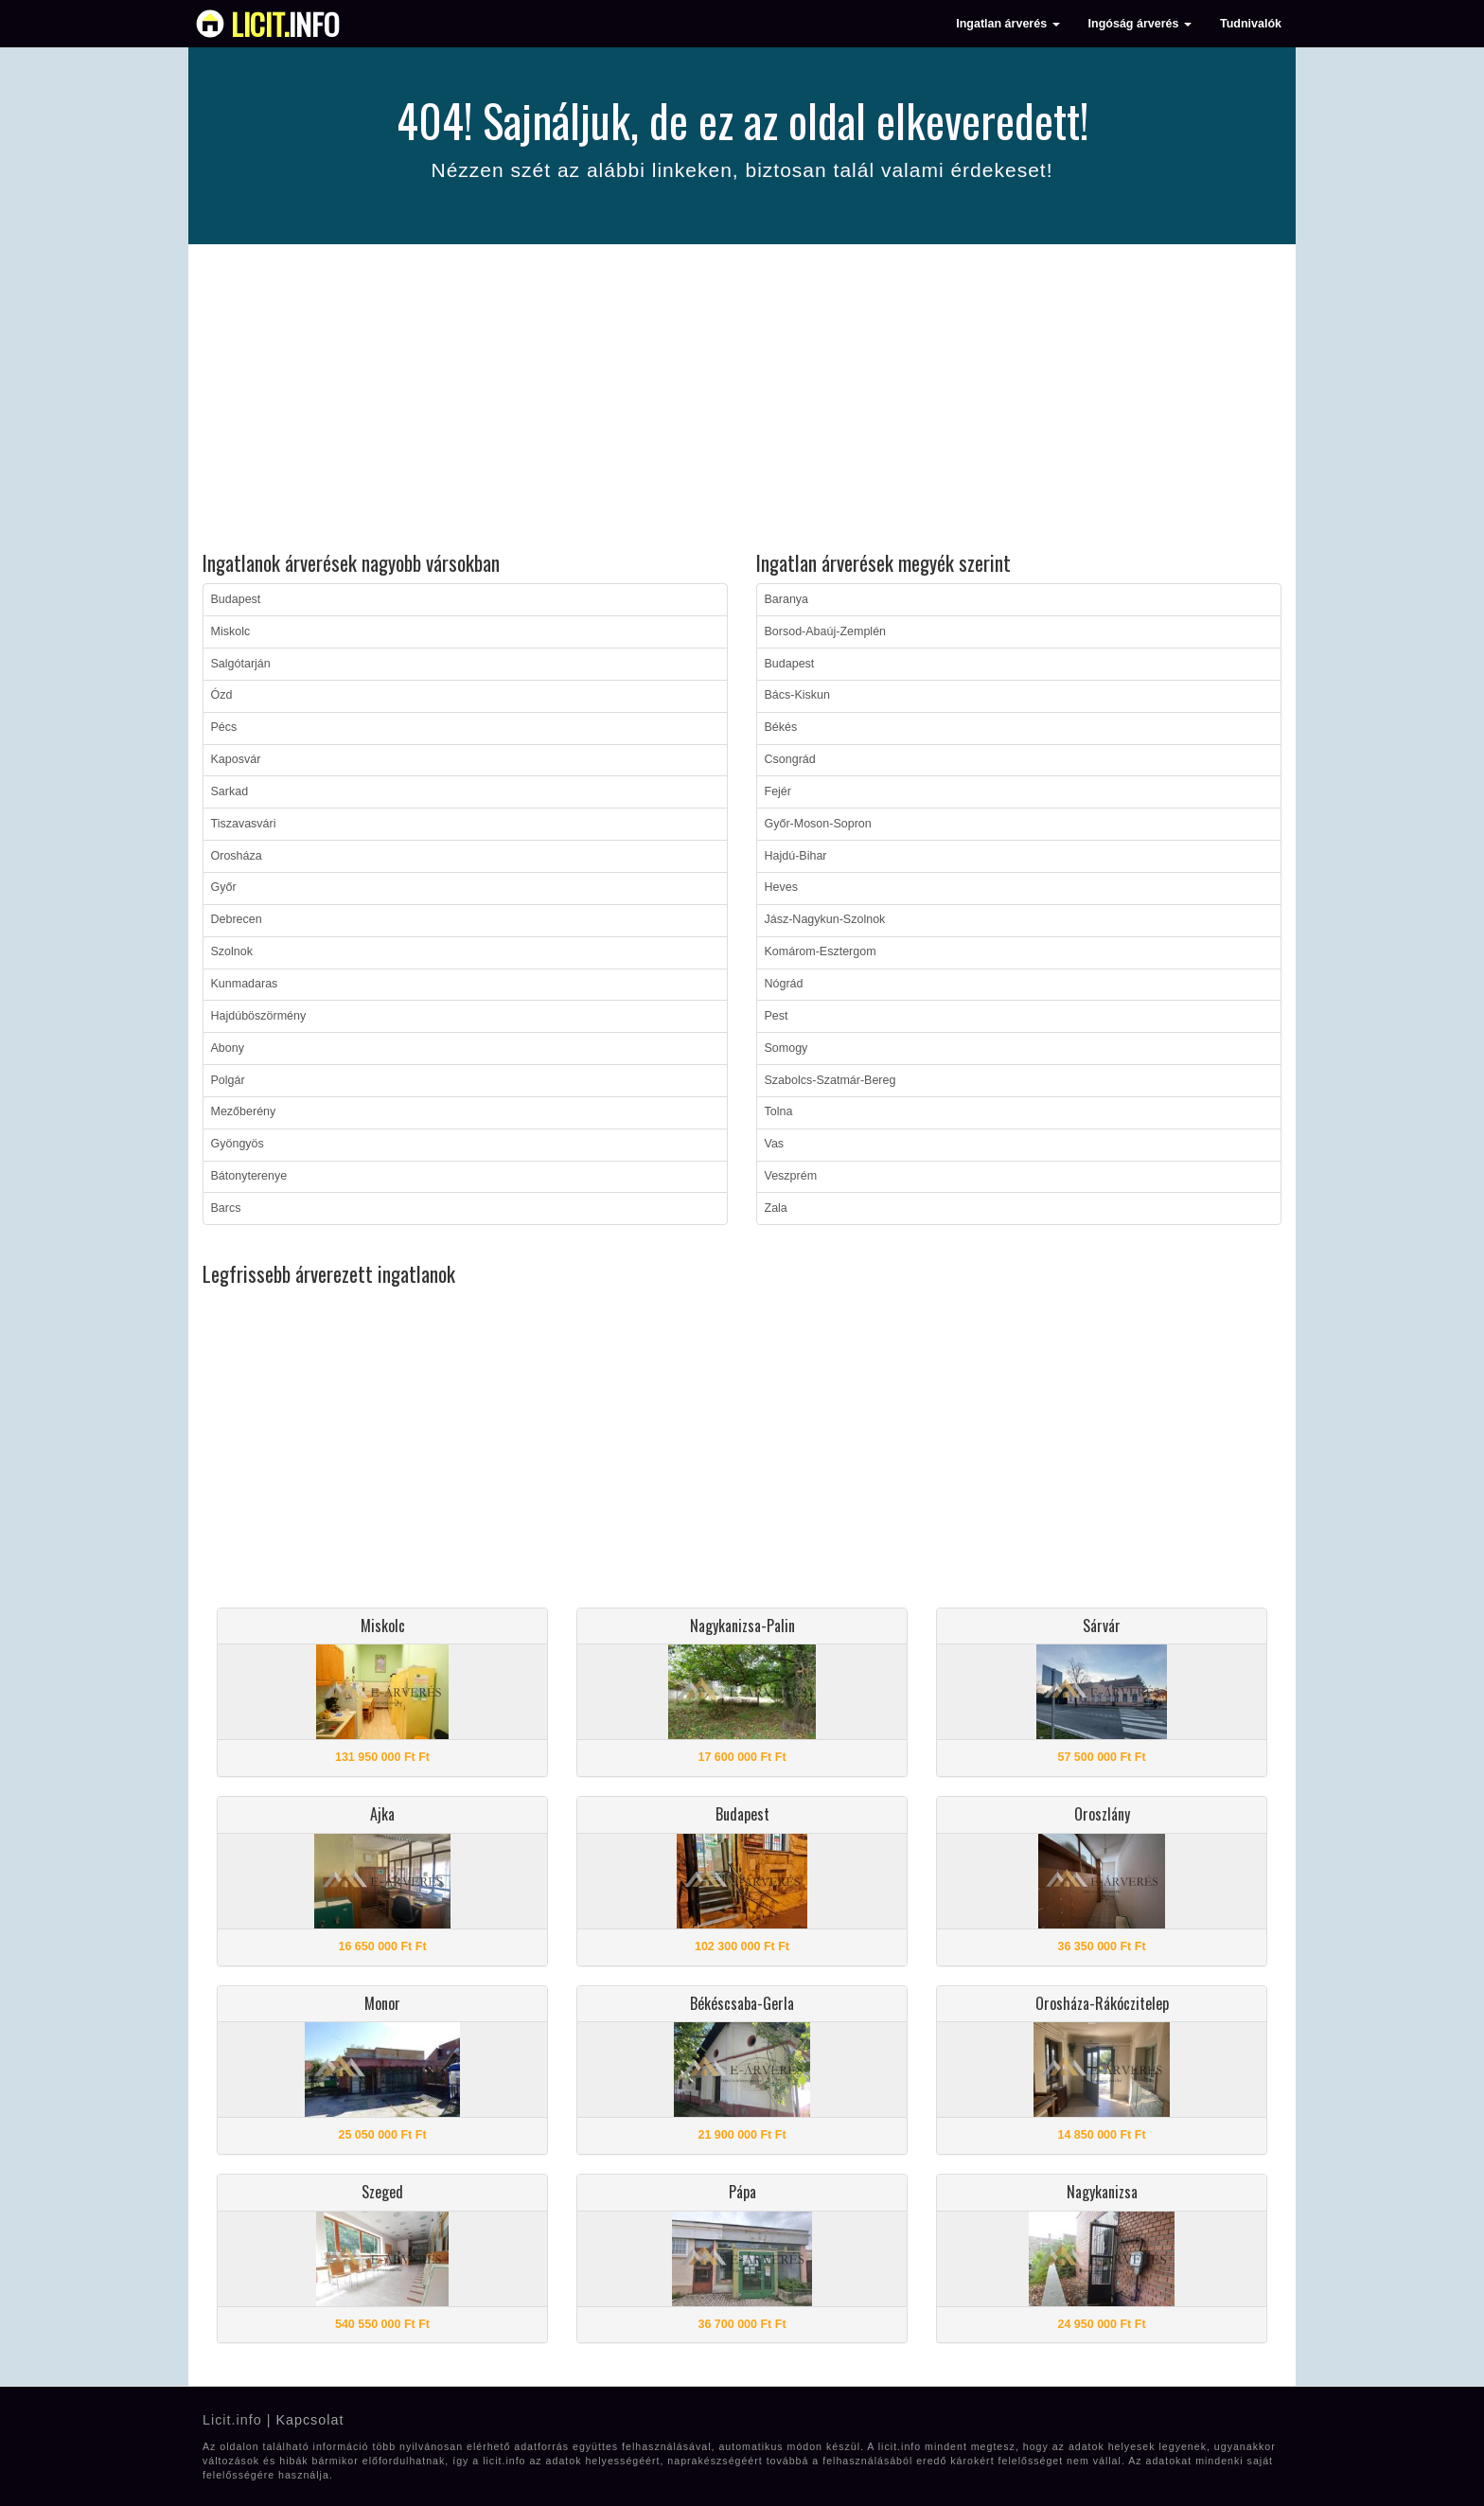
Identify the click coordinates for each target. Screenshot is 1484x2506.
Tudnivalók (1250, 23)
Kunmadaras (244, 983)
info (285, 23)
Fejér (778, 791)
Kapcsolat (309, 2419)
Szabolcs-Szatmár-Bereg (830, 1080)
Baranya (787, 599)
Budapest (236, 599)
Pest (776, 1015)
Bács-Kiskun (797, 695)
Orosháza (236, 855)
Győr (224, 887)
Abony (227, 1048)
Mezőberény (243, 1111)
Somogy (786, 1048)
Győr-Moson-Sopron (818, 823)
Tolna (779, 1111)
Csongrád (790, 759)
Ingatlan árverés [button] (1007, 23)
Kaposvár (236, 759)
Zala (776, 1208)
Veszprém (791, 1175)
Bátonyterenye (249, 1175)
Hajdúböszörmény (259, 1015)
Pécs (224, 727)
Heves (781, 887)
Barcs (226, 1208)
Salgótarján (241, 663)
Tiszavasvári (243, 823)
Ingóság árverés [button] (1140, 23)
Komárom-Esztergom (820, 951)
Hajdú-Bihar (796, 855)
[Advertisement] (742, 400)
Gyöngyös (237, 1143)
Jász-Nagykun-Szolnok (825, 919)
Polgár (228, 1080)
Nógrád (784, 983)
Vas (775, 1143)
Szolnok (232, 951)
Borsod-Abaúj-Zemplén (826, 631)
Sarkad (230, 791)
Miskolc (231, 631)
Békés (781, 727)
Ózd (222, 695)
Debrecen (236, 919)
